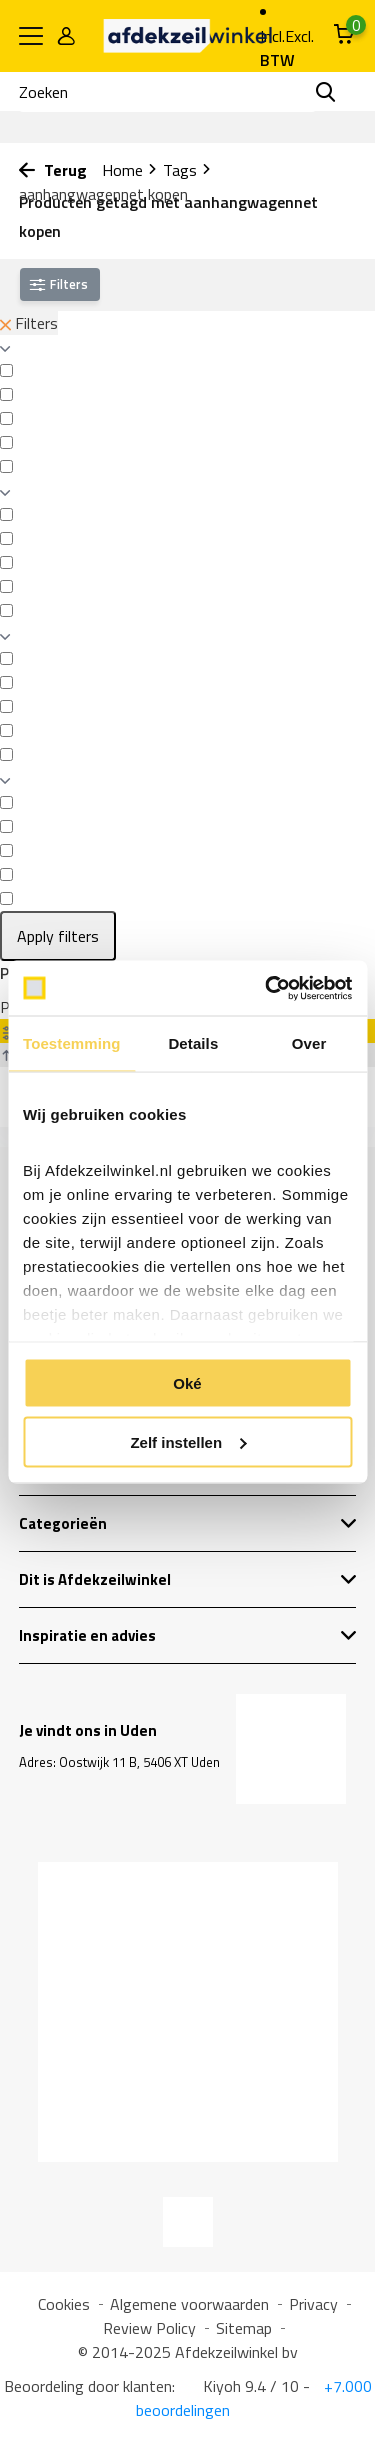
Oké (187, 1383)
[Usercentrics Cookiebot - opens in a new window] (267, 988)
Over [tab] (309, 1043)
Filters (29, 323)
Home (130, 170)
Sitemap (244, 2328)
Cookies (64, 2304)
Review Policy (149, 2328)
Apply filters (58, 936)
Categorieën (188, 1523)
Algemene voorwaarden (189, 2304)
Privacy (313, 2304)
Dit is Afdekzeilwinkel (188, 1579)
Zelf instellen (188, 1441)
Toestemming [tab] (72, 1043)
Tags (187, 170)
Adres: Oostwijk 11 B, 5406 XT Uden (119, 1762)
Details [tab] (193, 1043)
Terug (53, 170)
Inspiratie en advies (188, 1635)
